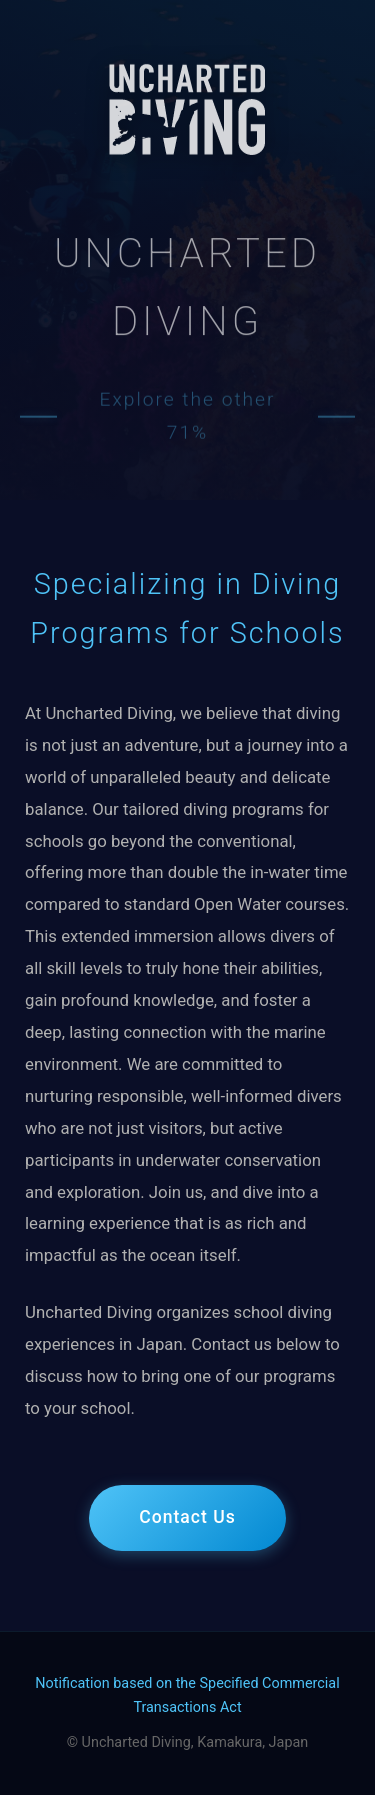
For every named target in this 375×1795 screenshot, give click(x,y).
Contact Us (187, 1517)
